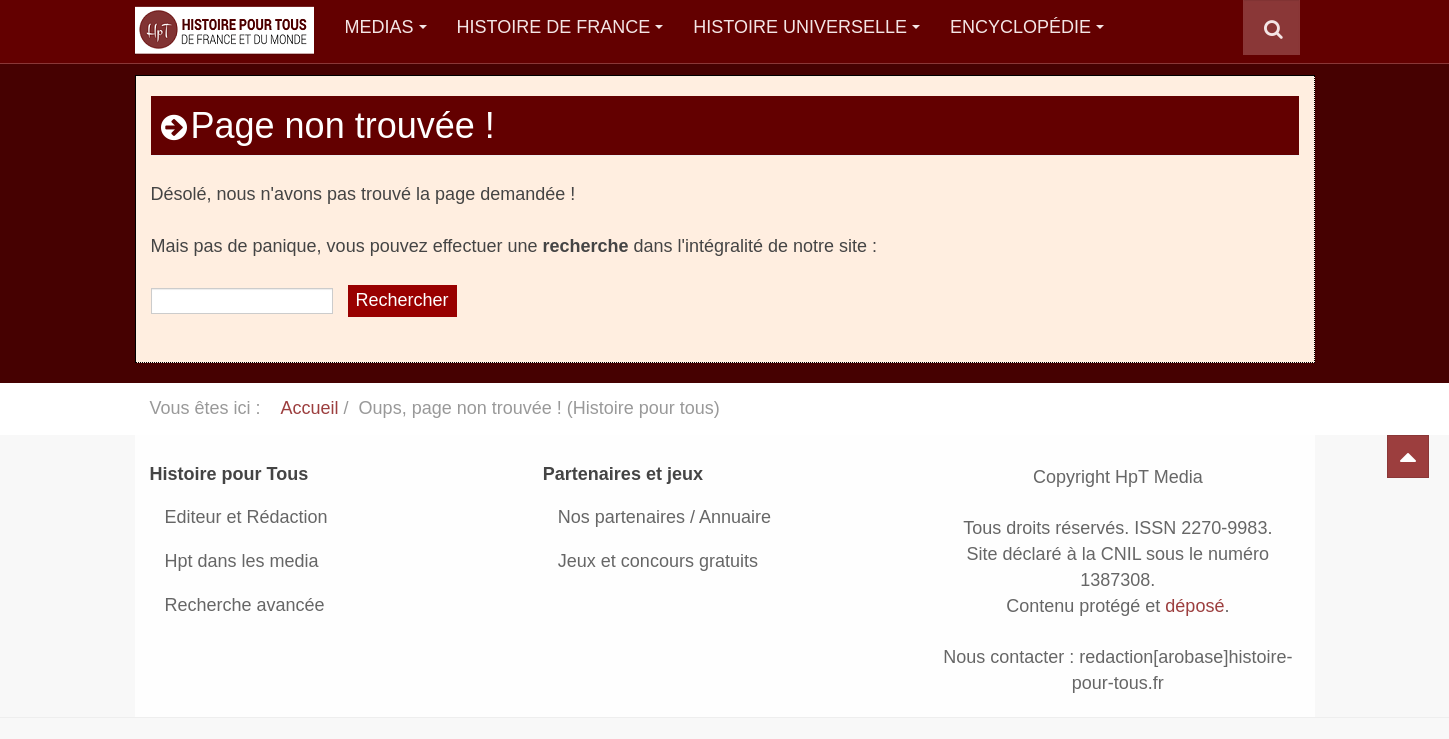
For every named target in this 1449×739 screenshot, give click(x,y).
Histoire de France (560, 27)
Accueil (310, 408)
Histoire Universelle (806, 27)
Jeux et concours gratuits (658, 561)
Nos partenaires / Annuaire (664, 517)
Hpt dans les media (242, 561)
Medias (386, 27)
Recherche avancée (245, 605)
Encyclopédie (1027, 27)
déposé (1194, 606)
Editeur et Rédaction (246, 517)
